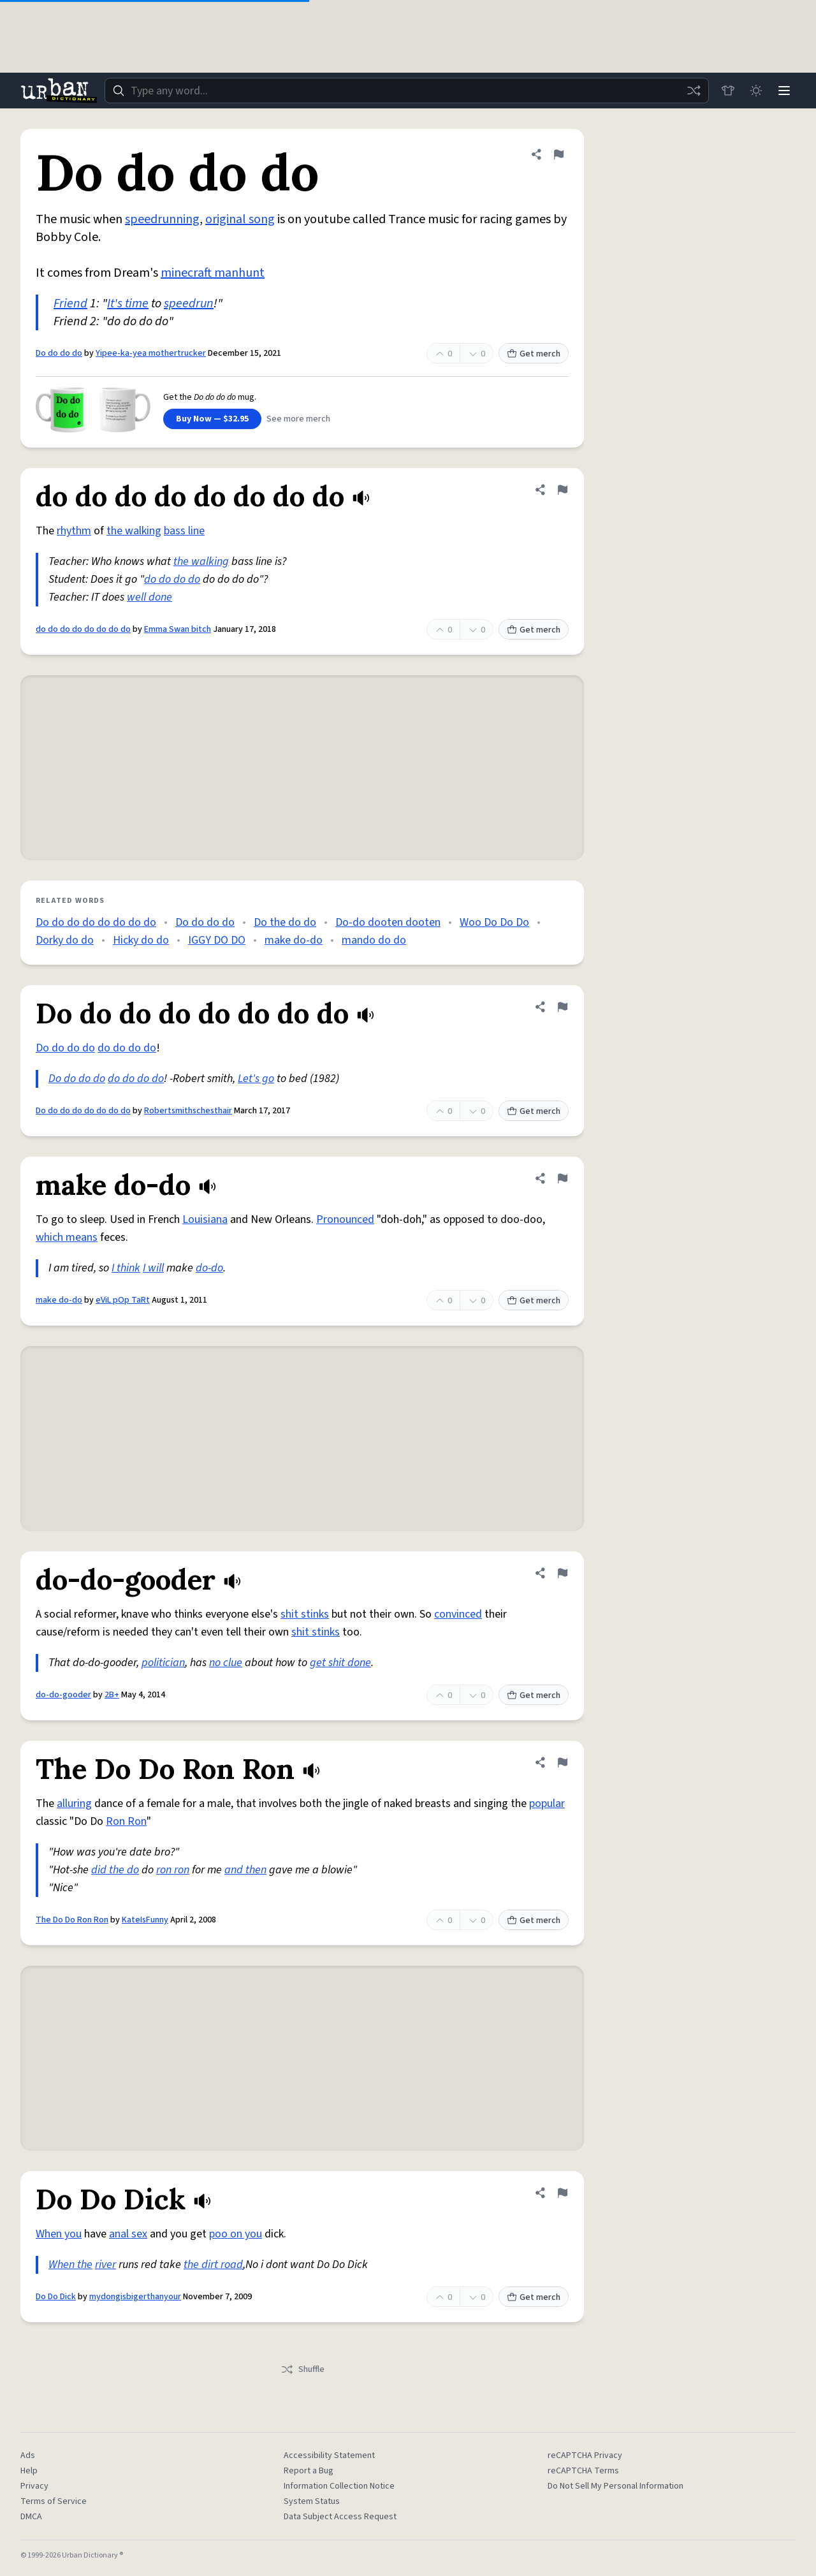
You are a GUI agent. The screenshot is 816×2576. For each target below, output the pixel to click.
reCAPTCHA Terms (583, 2470)
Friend (70, 303)
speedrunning (162, 219)
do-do (209, 1268)
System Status (312, 2501)
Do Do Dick (56, 2296)
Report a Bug (308, 2470)
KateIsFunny (145, 1920)
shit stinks (304, 1614)
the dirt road (213, 2264)
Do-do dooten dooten (388, 922)
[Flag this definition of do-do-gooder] (562, 1573)
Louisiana (205, 1219)
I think (126, 1268)
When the (70, 2264)
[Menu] (784, 90)
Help (29, 2470)
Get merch (533, 354)
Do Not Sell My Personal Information (615, 2486)
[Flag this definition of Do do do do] (558, 154)
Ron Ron (126, 1821)
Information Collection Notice (339, 2486)
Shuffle (302, 2369)
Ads (27, 2455)
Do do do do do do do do (96, 922)
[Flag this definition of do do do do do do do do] (562, 489)
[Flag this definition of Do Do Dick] (562, 2193)
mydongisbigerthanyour (135, 2296)
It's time (128, 303)
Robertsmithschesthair (188, 1110)
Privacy (34, 2486)
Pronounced (345, 1219)
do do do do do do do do (83, 629)
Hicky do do (141, 940)
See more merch (298, 419)
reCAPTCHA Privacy (585, 2455)
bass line (184, 531)
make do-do (294, 940)
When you (59, 2234)
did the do (115, 1870)
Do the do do (285, 922)
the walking (133, 531)
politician (163, 1663)
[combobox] (407, 90)
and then (245, 1870)
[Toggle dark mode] (756, 90)
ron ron (172, 1870)
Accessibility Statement (329, 2455)
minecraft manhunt (213, 273)
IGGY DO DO (216, 940)
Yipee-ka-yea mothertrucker (151, 353)
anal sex (128, 2234)
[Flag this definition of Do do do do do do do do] (562, 1007)
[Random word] (693, 90)
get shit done (340, 1663)
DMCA (31, 2516)
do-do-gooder (63, 1694)
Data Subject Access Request (340, 2516)
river (105, 2264)
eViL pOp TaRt (123, 1300)
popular (547, 1803)
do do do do (172, 579)
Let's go (256, 1079)
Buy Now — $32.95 (212, 419)
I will (153, 1268)
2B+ (112, 1694)
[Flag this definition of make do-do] (562, 1178)
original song (240, 219)
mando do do (374, 940)
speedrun (189, 303)
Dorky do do (65, 940)
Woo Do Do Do (494, 922)
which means (67, 1237)
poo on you (235, 2234)
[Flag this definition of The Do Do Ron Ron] (562, 1762)
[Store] (728, 90)
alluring (74, 1803)
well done (149, 597)
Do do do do (59, 353)
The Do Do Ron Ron (72, 1920)
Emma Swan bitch (177, 629)
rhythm (74, 531)
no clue (225, 1663)
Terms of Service (53, 2501)
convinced (458, 1614)
